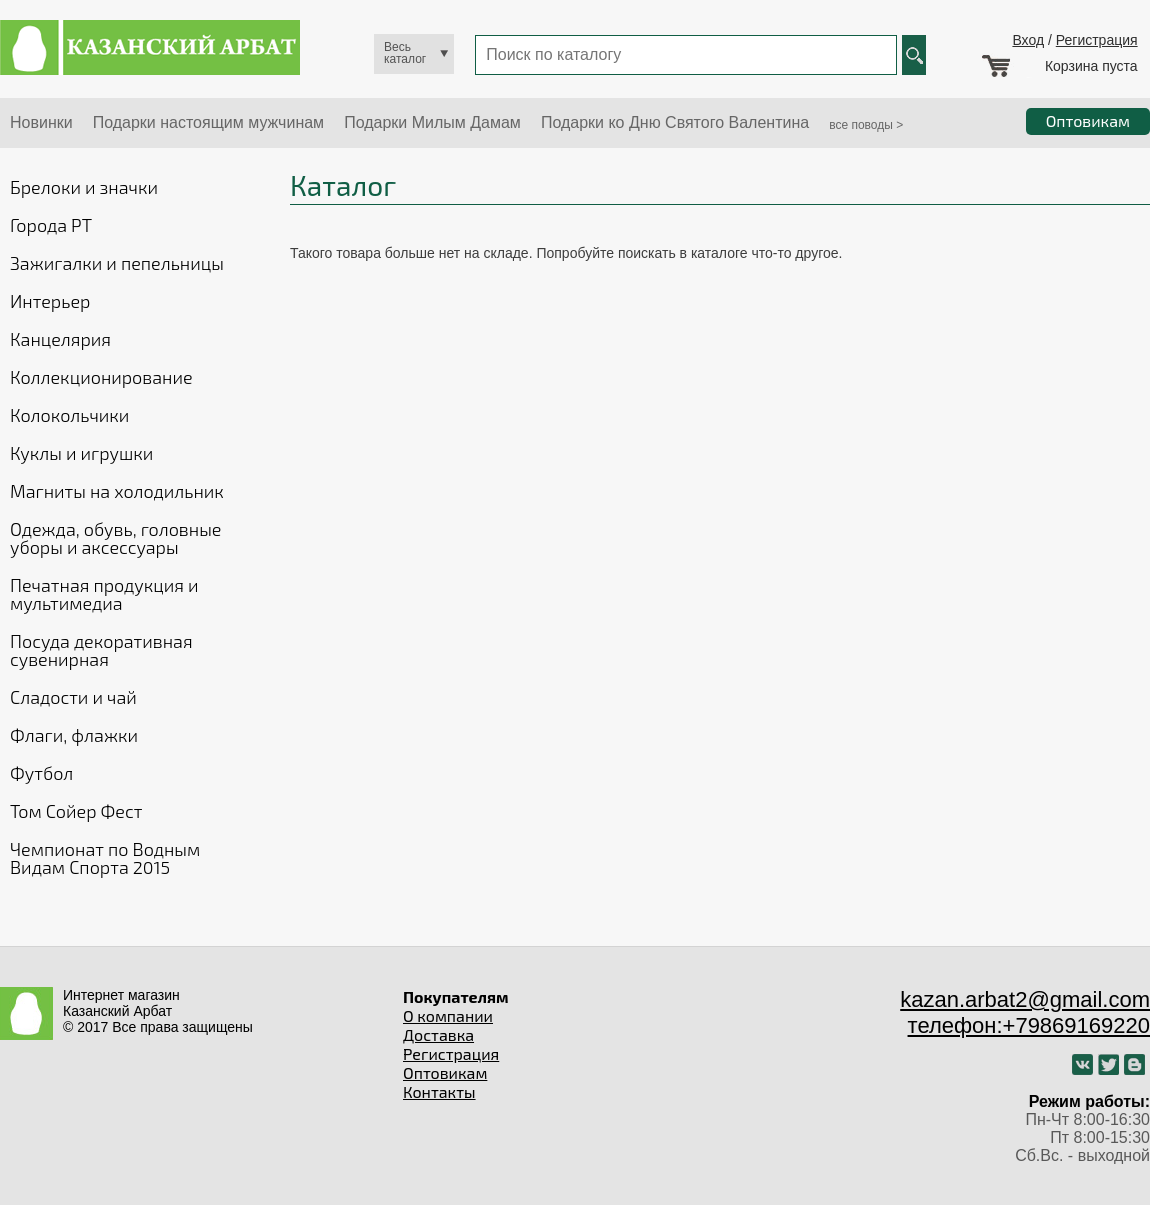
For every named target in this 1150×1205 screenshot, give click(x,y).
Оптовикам (445, 1072)
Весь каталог (405, 53)
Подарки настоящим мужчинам (208, 122)
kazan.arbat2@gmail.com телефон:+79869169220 (1025, 1012)
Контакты (439, 1091)
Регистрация (1097, 40)
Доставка (438, 1034)
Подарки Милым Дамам (432, 122)
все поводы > (866, 125)
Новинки (41, 122)
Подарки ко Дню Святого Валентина (675, 122)
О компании (448, 1015)
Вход (1028, 40)
